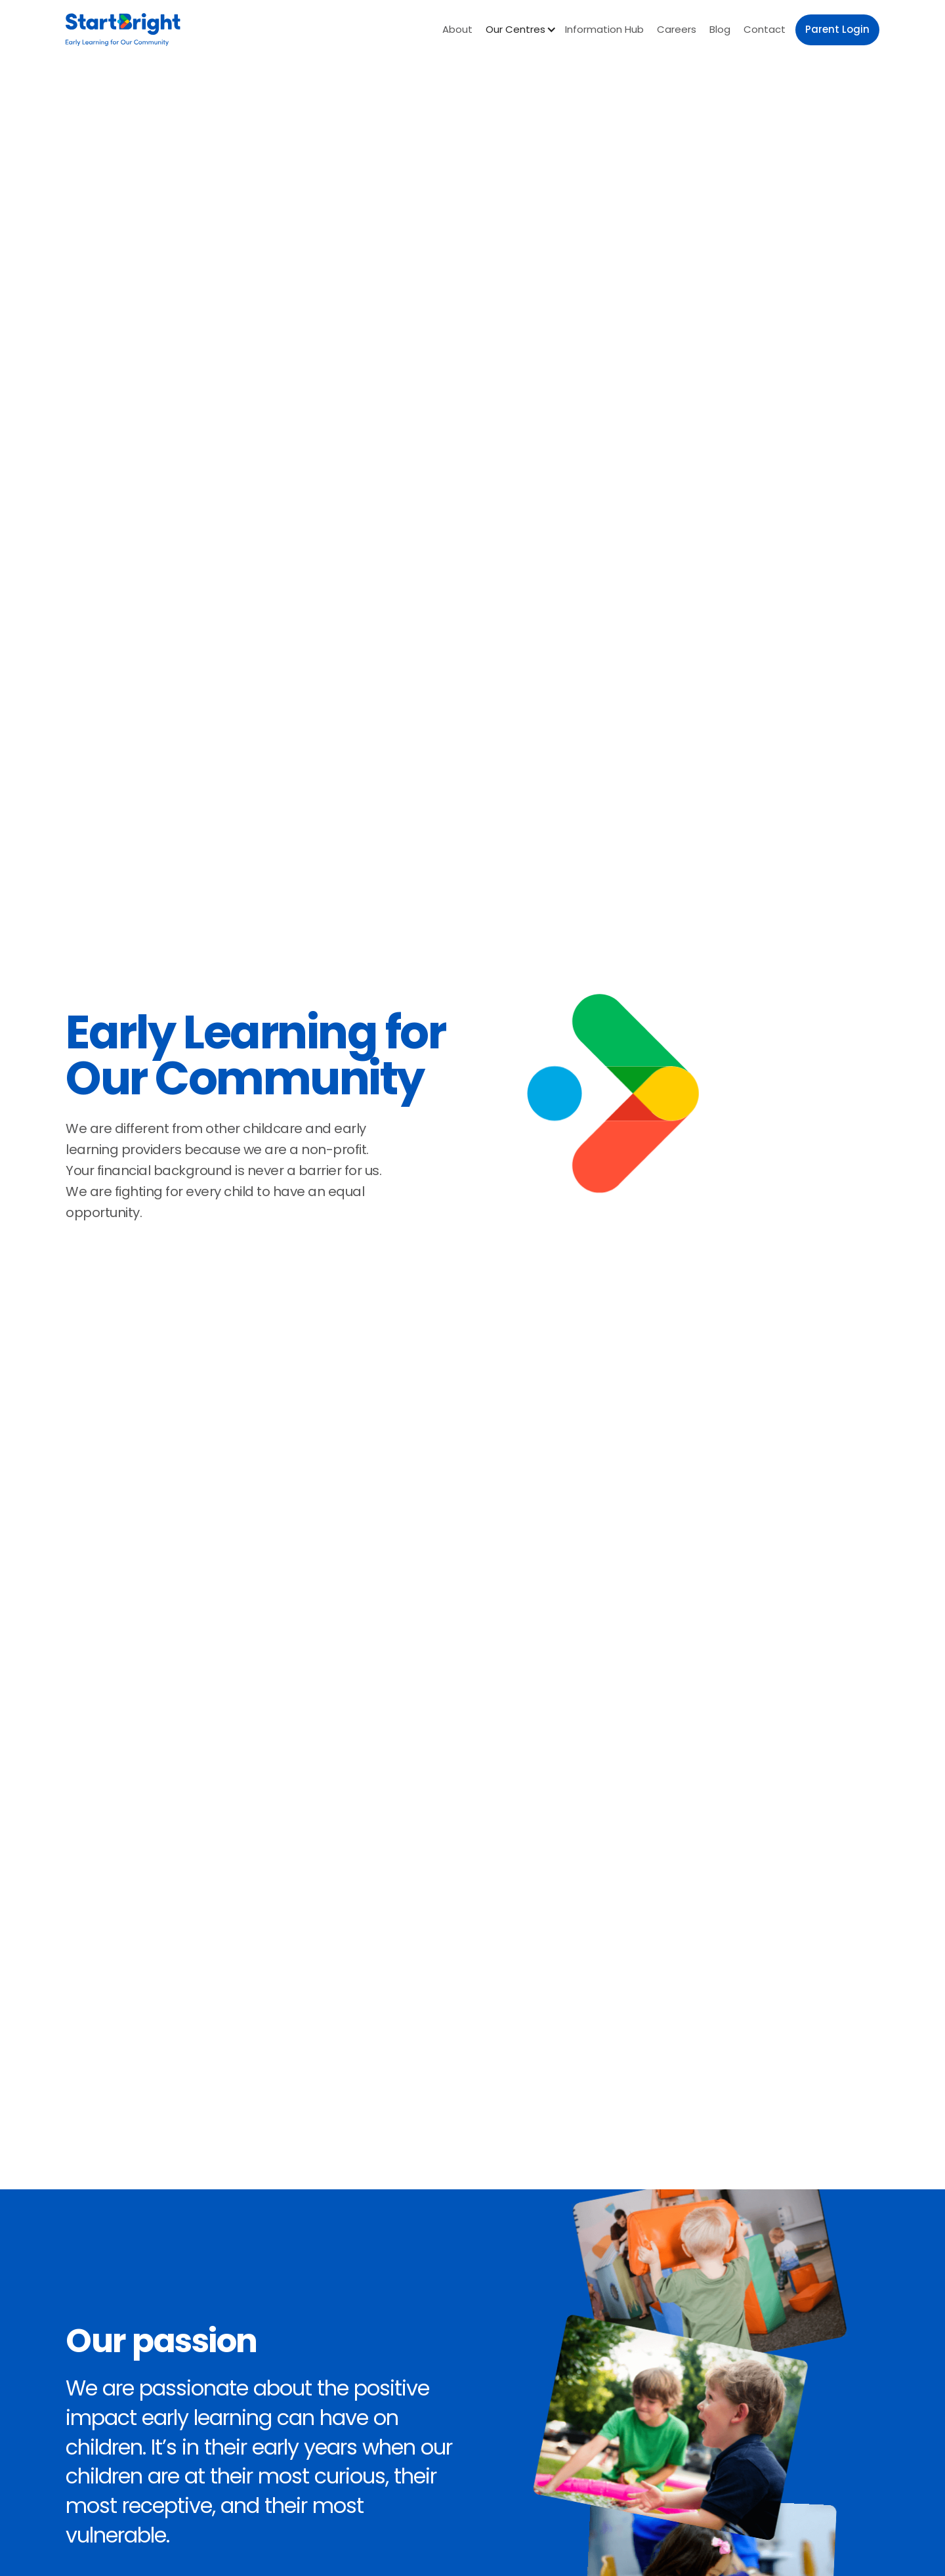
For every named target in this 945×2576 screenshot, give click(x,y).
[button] (518, 29)
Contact (765, 29)
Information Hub (604, 29)
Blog (719, 29)
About (457, 29)
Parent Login (837, 29)
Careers (676, 29)
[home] (123, 29)
